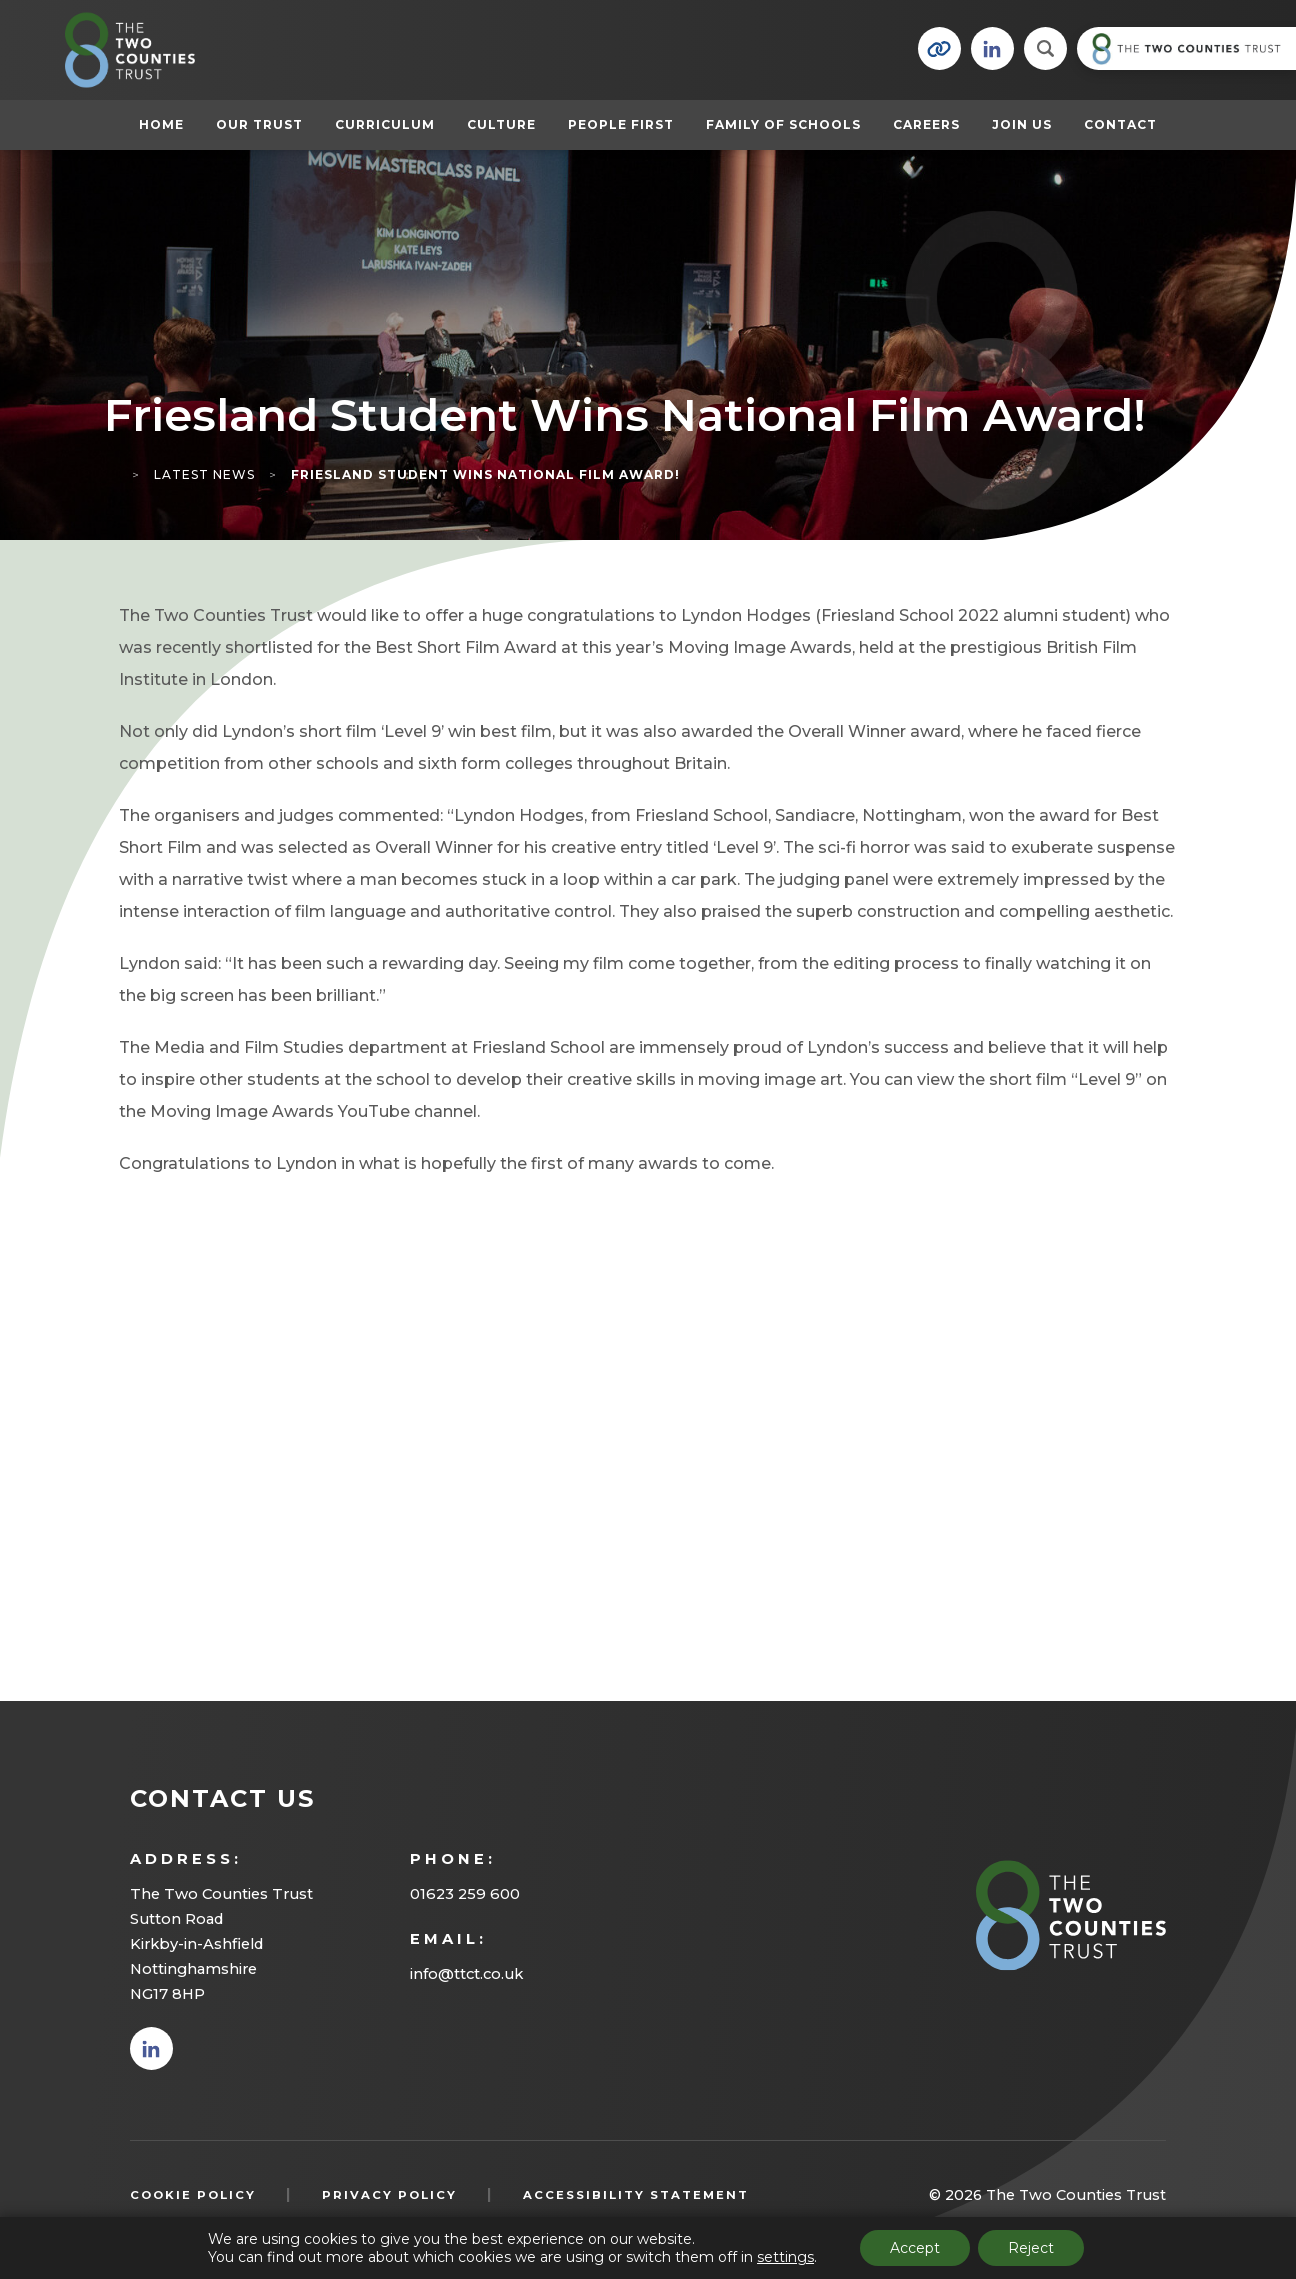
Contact (1120, 124)
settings (785, 2257)
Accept (915, 2248)
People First (621, 124)
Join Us (1022, 124)
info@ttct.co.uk (466, 1974)
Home (161, 124)
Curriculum (385, 124)
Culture (501, 124)
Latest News (204, 474)
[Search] (1045, 48)
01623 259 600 (465, 1894)
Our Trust (259, 124)
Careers (926, 124)
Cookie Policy (193, 2195)
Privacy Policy (389, 2195)
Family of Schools (783, 124)
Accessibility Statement (636, 2195)
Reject (1031, 2248)
